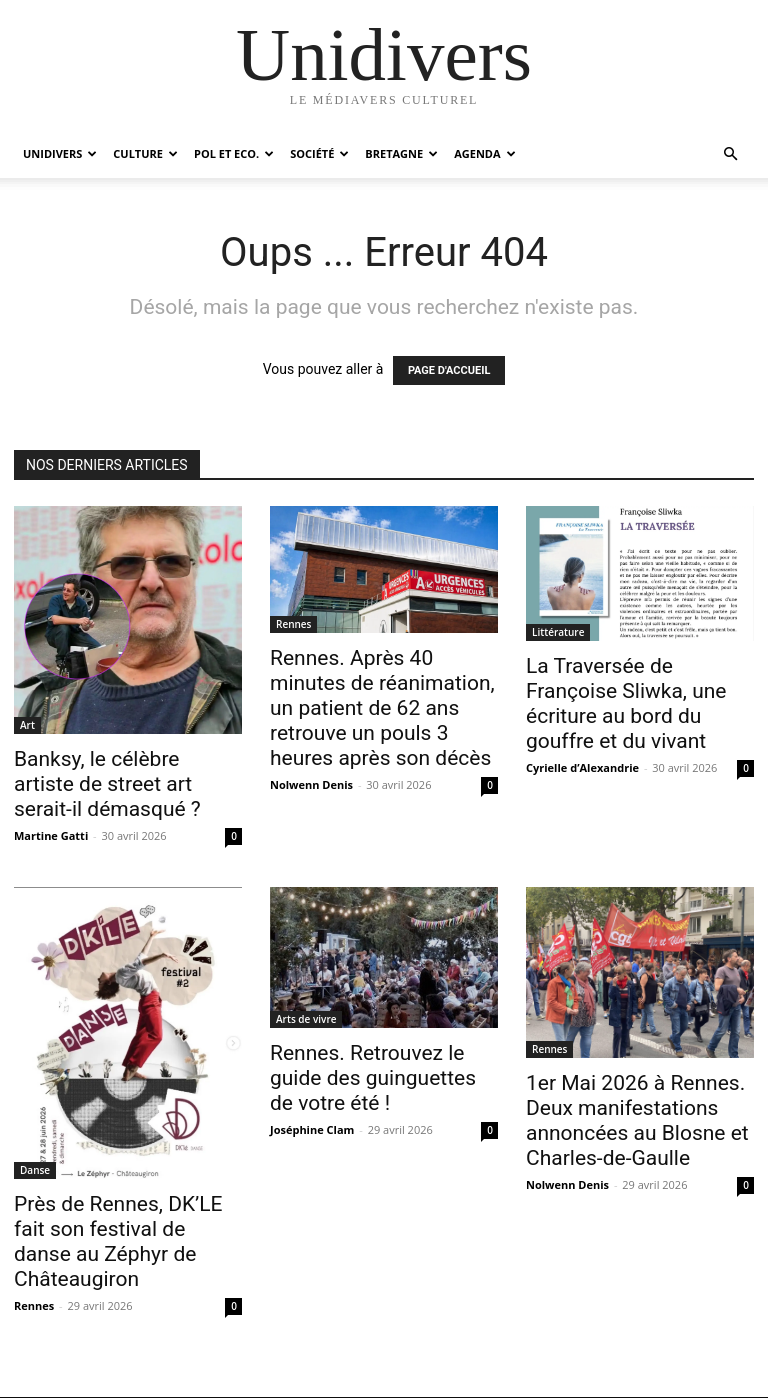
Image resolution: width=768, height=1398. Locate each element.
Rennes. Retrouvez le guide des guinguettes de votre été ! (373, 1078)
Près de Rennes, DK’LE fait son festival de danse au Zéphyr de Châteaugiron (118, 1241)
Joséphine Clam (312, 1129)
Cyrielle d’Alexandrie (582, 767)
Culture (145, 153)
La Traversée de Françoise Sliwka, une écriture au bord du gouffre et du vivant (626, 703)
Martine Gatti (51, 835)
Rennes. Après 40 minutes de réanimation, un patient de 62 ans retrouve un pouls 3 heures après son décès (382, 708)
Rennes (293, 624)
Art (27, 725)
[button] (730, 154)
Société (319, 153)
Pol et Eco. (234, 153)
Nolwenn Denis (311, 784)
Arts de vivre (306, 1019)
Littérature (558, 632)
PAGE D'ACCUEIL (449, 370)
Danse (35, 1170)
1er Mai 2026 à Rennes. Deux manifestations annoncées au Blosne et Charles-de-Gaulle (637, 1120)
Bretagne (401, 153)
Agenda (484, 153)
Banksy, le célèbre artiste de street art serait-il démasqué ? (107, 784)
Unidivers (60, 153)
